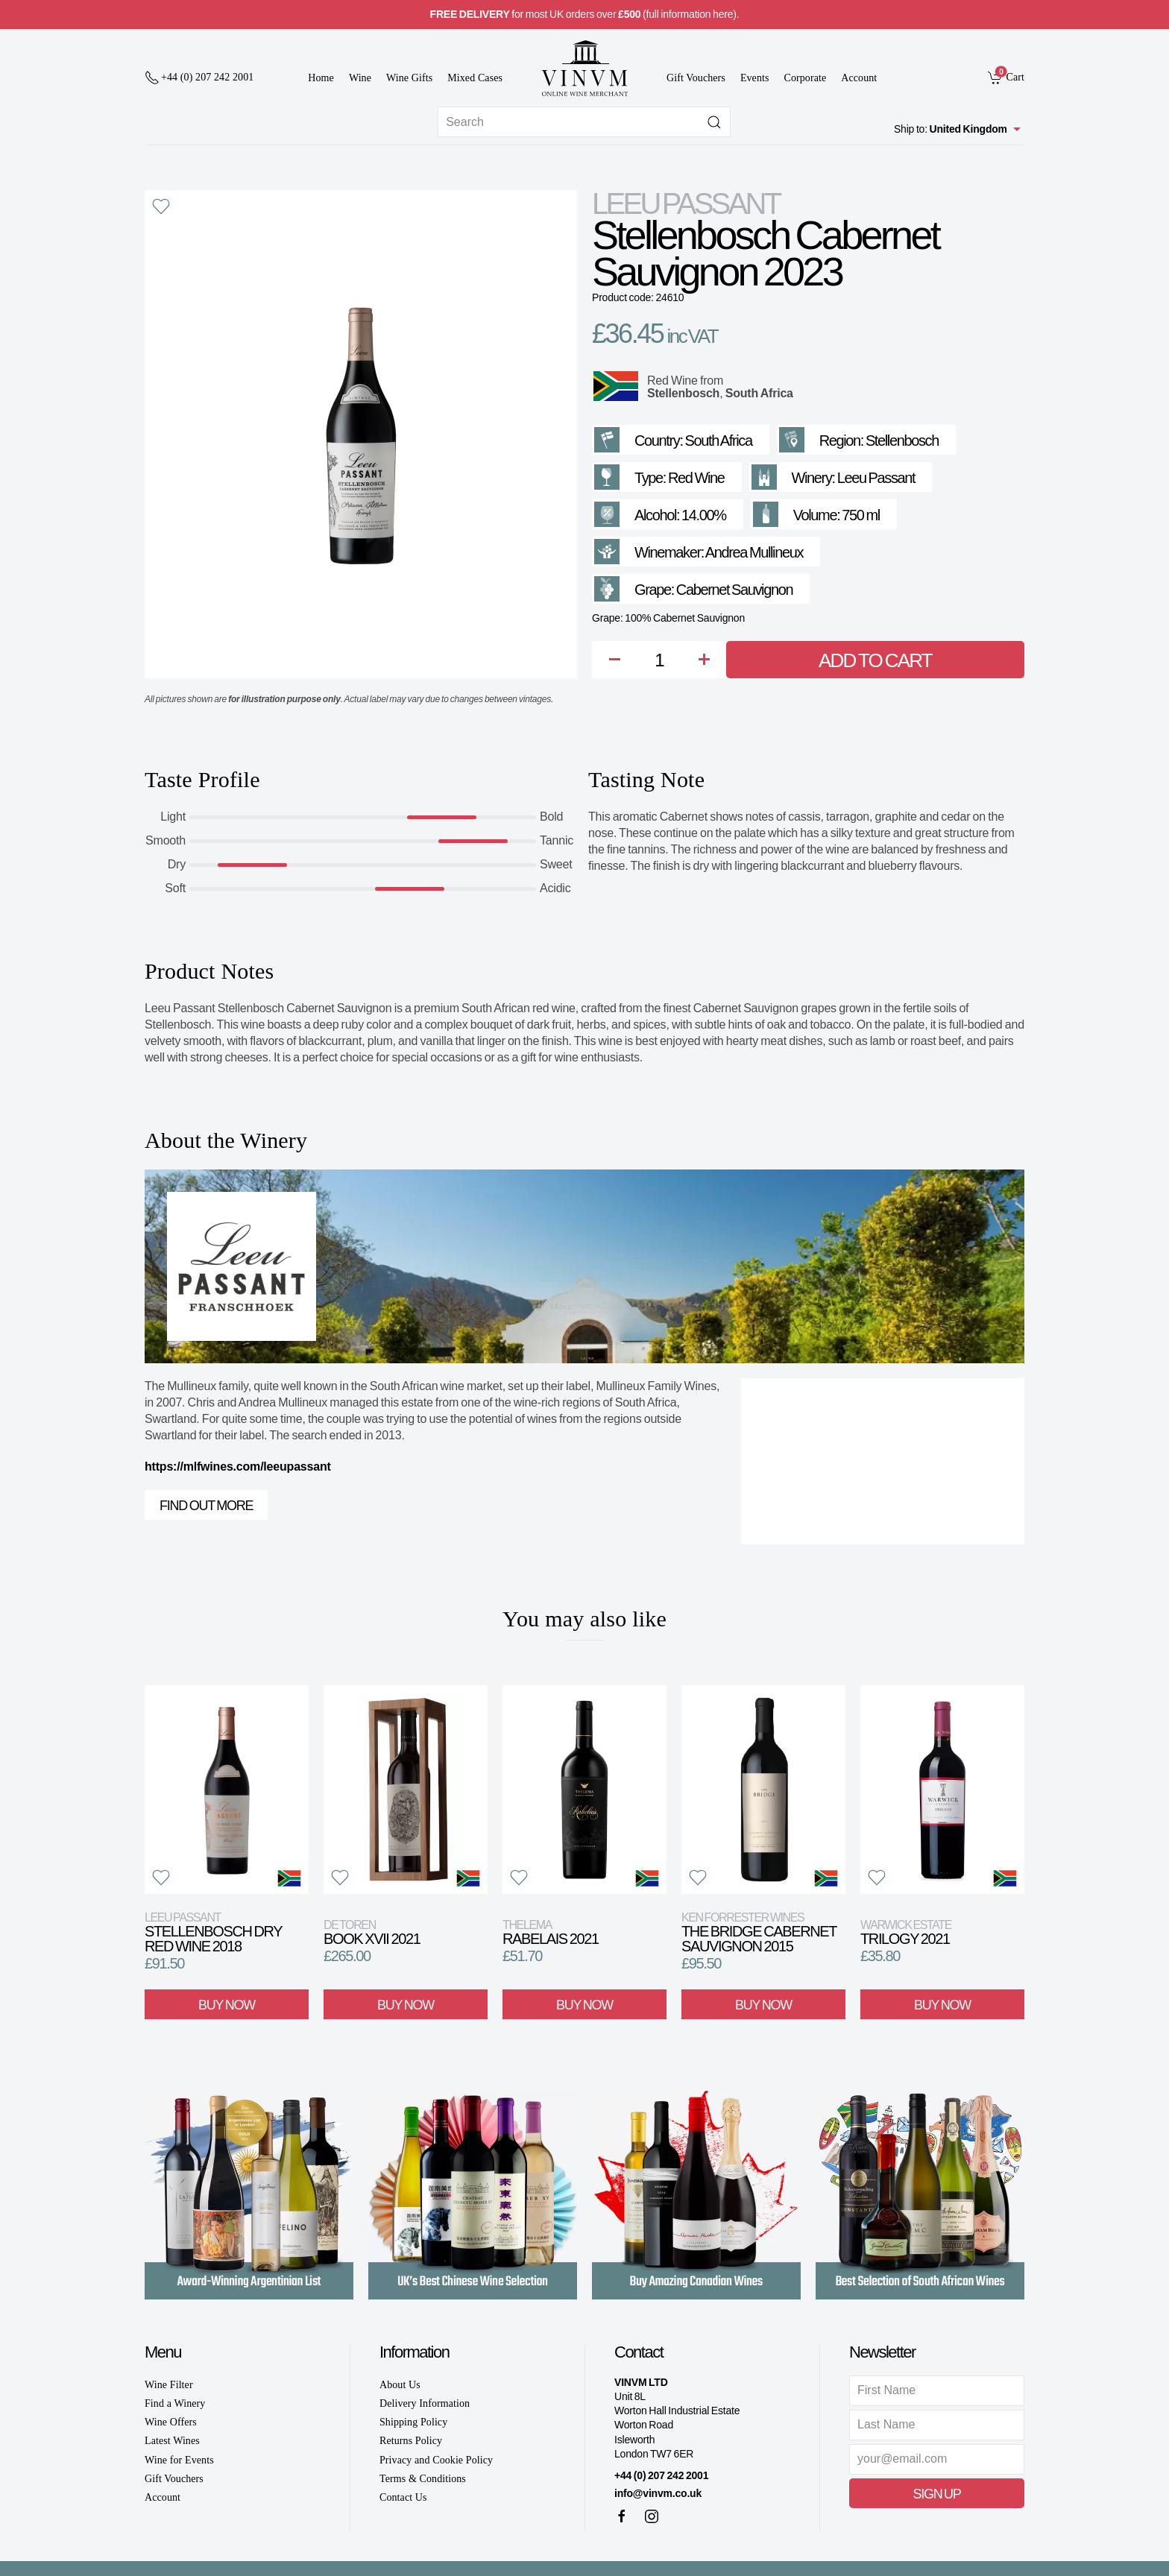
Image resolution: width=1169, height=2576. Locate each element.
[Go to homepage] (584, 68)
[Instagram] (652, 2516)
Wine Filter (169, 2384)
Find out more (206, 1505)
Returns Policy (410, 2440)
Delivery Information (424, 2403)
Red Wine (672, 380)
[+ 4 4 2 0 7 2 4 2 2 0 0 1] (199, 77)
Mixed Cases (474, 77)
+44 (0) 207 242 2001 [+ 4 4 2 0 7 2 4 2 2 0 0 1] (661, 2475)
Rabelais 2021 (550, 1932)
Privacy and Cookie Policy (436, 2460)
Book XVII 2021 (372, 1932)
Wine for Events (179, 2460)
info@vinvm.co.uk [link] (658, 2493)
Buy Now (226, 2004)
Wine (360, 77)
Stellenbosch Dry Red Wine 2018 (213, 1932)
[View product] (227, 1789)
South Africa (759, 393)
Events (754, 77)
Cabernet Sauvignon (734, 589)
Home (321, 77)
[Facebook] (622, 2516)
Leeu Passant (685, 203)
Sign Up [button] (936, 2494)
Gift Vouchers (696, 77)
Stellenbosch (683, 393)
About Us (399, 2384)
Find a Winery (175, 2403)
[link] (1006, 77)
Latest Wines (172, 2440)
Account (859, 77)
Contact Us (403, 2497)
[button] (161, 206)
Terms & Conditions (422, 2478)
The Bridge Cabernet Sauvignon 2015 (758, 1932)
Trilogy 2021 (905, 1932)
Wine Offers (171, 2422)
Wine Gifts (409, 77)
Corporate (805, 77)
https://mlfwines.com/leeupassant (238, 1466)
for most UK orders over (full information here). (585, 14)
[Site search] (584, 122)
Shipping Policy (413, 2422)
